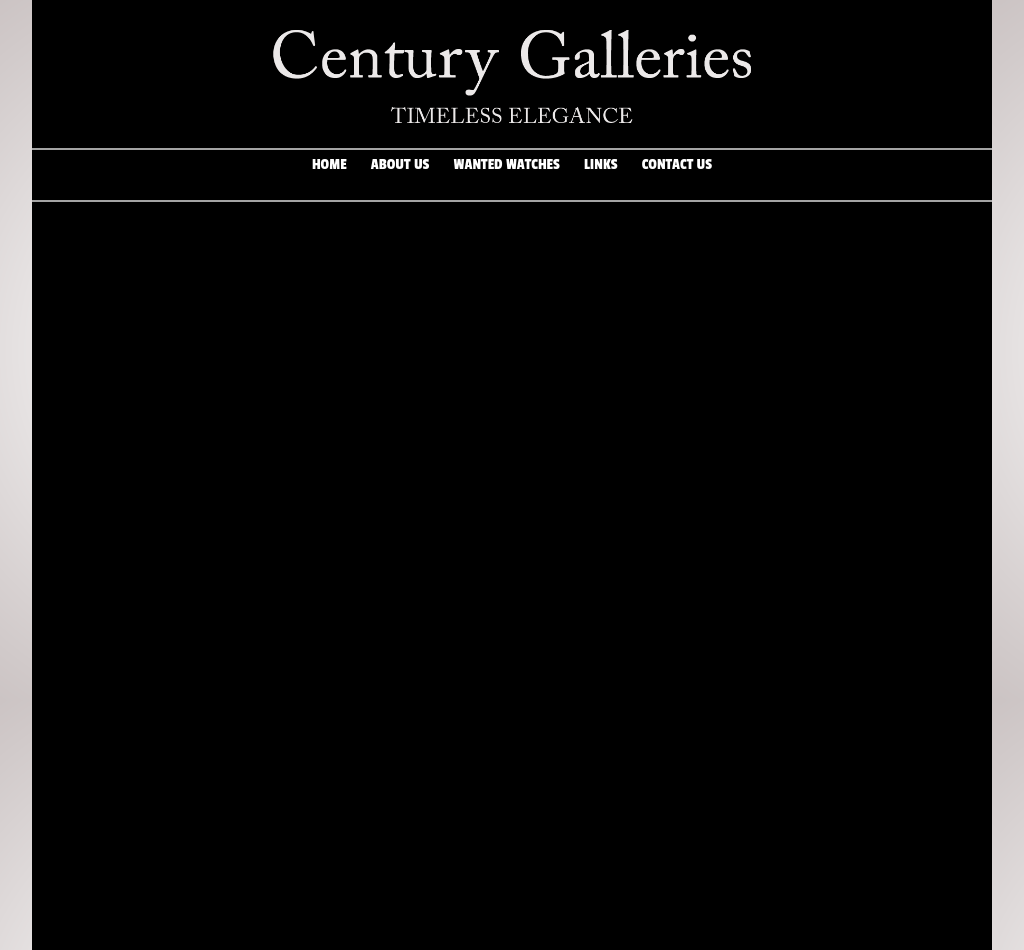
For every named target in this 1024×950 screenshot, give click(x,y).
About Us (400, 175)
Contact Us (677, 175)
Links (601, 175)
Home (329, 175)
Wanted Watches (507, 175)
